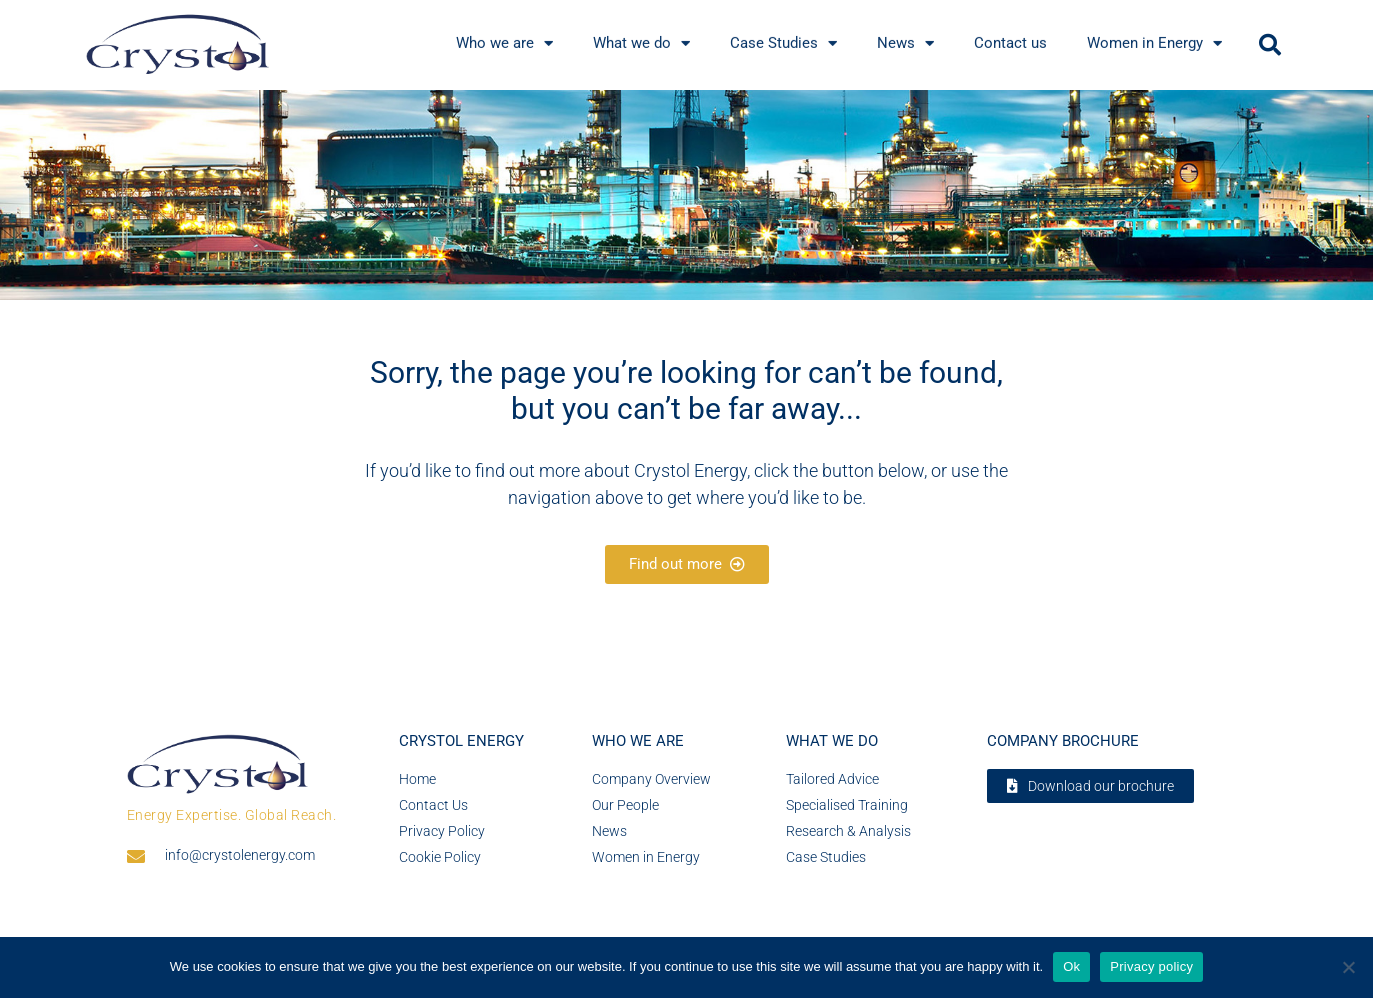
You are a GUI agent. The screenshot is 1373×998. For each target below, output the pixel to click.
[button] (1270, 45)
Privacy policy (1151, 966)
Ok (1071, 966)
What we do (832, 741)
